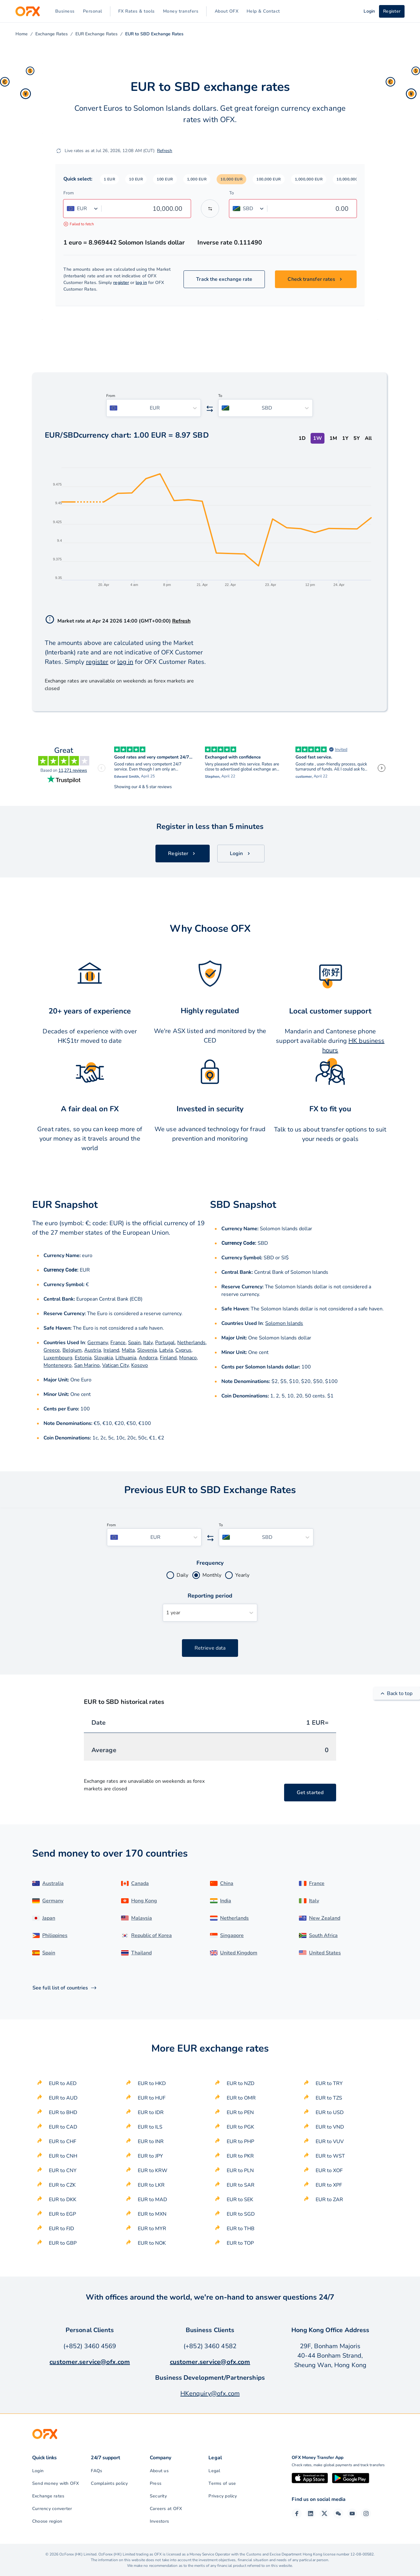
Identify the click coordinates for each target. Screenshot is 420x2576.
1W (317, 438)
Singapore (232, 1935)
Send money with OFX (55, 2483)
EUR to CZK (62, 2185)
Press (155, 2483)
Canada (140, 1883)
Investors (159, 2521)
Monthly (211, 1575)
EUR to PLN (240, 2170)
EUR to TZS (329, 2097)
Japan (48, 1918)
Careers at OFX (166, 2509)
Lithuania (125, 1357)
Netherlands (191, 1342)
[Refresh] (58, 151)
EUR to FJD (61, 2228)
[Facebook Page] (297, 2513)
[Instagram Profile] (366, 2513)
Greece (52, 1350)
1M (333, 438)
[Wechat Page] (338, 2513)
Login (38, 2471)
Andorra (148, 1357)
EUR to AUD (63, 2097)
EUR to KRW (152, 2170)
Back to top (396, 1693)
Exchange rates (48, 2496)
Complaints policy (109, 2483)
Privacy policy (222, 2496)
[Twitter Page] (324, 2513)
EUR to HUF (152, 2097)
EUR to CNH (63, 2156)
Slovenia (147, 1350)
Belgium (72, 1350)
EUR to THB (240, 2228)
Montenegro (58, 1365)
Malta (128, 1350)
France (117, 1342)
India (225, 1900)
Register (391, 11)
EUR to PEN (240, 2112)
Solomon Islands (284, 1323)
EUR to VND (330, 2127)
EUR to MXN (152, 2214)
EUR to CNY (63, 2170)
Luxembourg (58, 1357)
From (68, 193)
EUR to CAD (63, 2127)
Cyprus (183, 1350)
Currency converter (52, 2509)
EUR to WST (330, 2156)
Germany (97, 1342)
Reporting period (210, 1595)
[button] (109, 179)
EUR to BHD (63, 2112)
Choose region (47, 2521)
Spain (134, 1342)
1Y (345, 438)
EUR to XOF (329, 2170)
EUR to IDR (151, 2112)
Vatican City (115, 1365)
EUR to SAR (240, 2185)
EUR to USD (330, 2112)
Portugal (165, 1342)
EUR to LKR (151, 2185)
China (226, 1883)
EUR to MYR (152, 2228)
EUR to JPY (150, 2156)
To (231, 193)
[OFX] (27, 11)
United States (325, 1952)
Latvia (166, 1350)
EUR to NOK (152, 2243)
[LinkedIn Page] (311, 2513)
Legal (214, 2471)
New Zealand (324, 1918)
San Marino (87, 1365)
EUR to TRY (329, 2083)
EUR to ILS (150, 2127)
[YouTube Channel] (352, 2513)
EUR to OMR (241, 2097)
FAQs (96, 2471)
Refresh (164, 151)
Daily (182, 1575)
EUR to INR (151, 2141)
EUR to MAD (152, 2199)
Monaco (188, 1357)
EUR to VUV (330, 2141)
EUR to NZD (240, 2083)
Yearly (242, 1575)
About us (159, 2471)
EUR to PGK (240, 2127)
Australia (53, 1883)
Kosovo (139, 1365)
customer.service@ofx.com (90, 2362)
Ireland (111, 1350)
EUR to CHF (62, 2141)
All (368, 438)
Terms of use (222, 2483)
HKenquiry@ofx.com (210, 2393)
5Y (356, 438)
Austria (92, 1350)
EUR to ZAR (329, 2199)
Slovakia (103, 1357)
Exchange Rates (51, 34)
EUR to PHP (240, 2141)
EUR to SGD (241, 2214)
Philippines (54, 1935)
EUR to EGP (62, 2214)
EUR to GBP (63, 2243)
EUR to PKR (240, 2156)
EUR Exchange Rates (96, 34)
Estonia (83, 1357)
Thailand (141, 1952)
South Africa (323, 1935)
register (121, 283)
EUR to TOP (240, 2243)
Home (21, 34)
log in (141, 283)
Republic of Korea (151, 1935)
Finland (168, 1357)
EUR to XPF (329, 2185)
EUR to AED (63, 2083)
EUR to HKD (152, 2083)
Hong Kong (144, 1900)
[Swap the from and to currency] (210, 208)
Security (158, 2496)
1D (302, 438)
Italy (148, 1342)
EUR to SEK (240, 2199)
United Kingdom (238, 1952)
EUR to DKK (62, 2199)
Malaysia (141, 1918)
